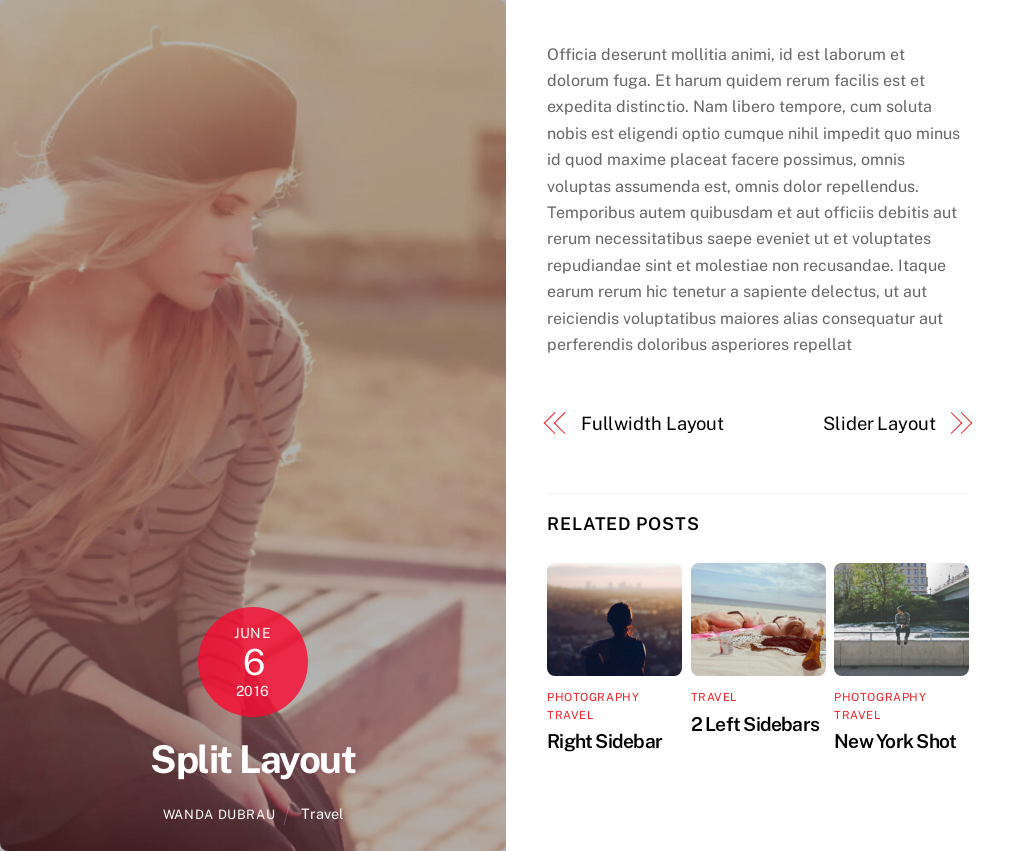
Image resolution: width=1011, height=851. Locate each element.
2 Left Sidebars (755, 724)
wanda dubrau (219, 814)
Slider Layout (879, 423)
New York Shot (895, 741)
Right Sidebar (604, 741)
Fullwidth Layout (653, 423)
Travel (322, 813)
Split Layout (252, 759)
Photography (592, 697)
